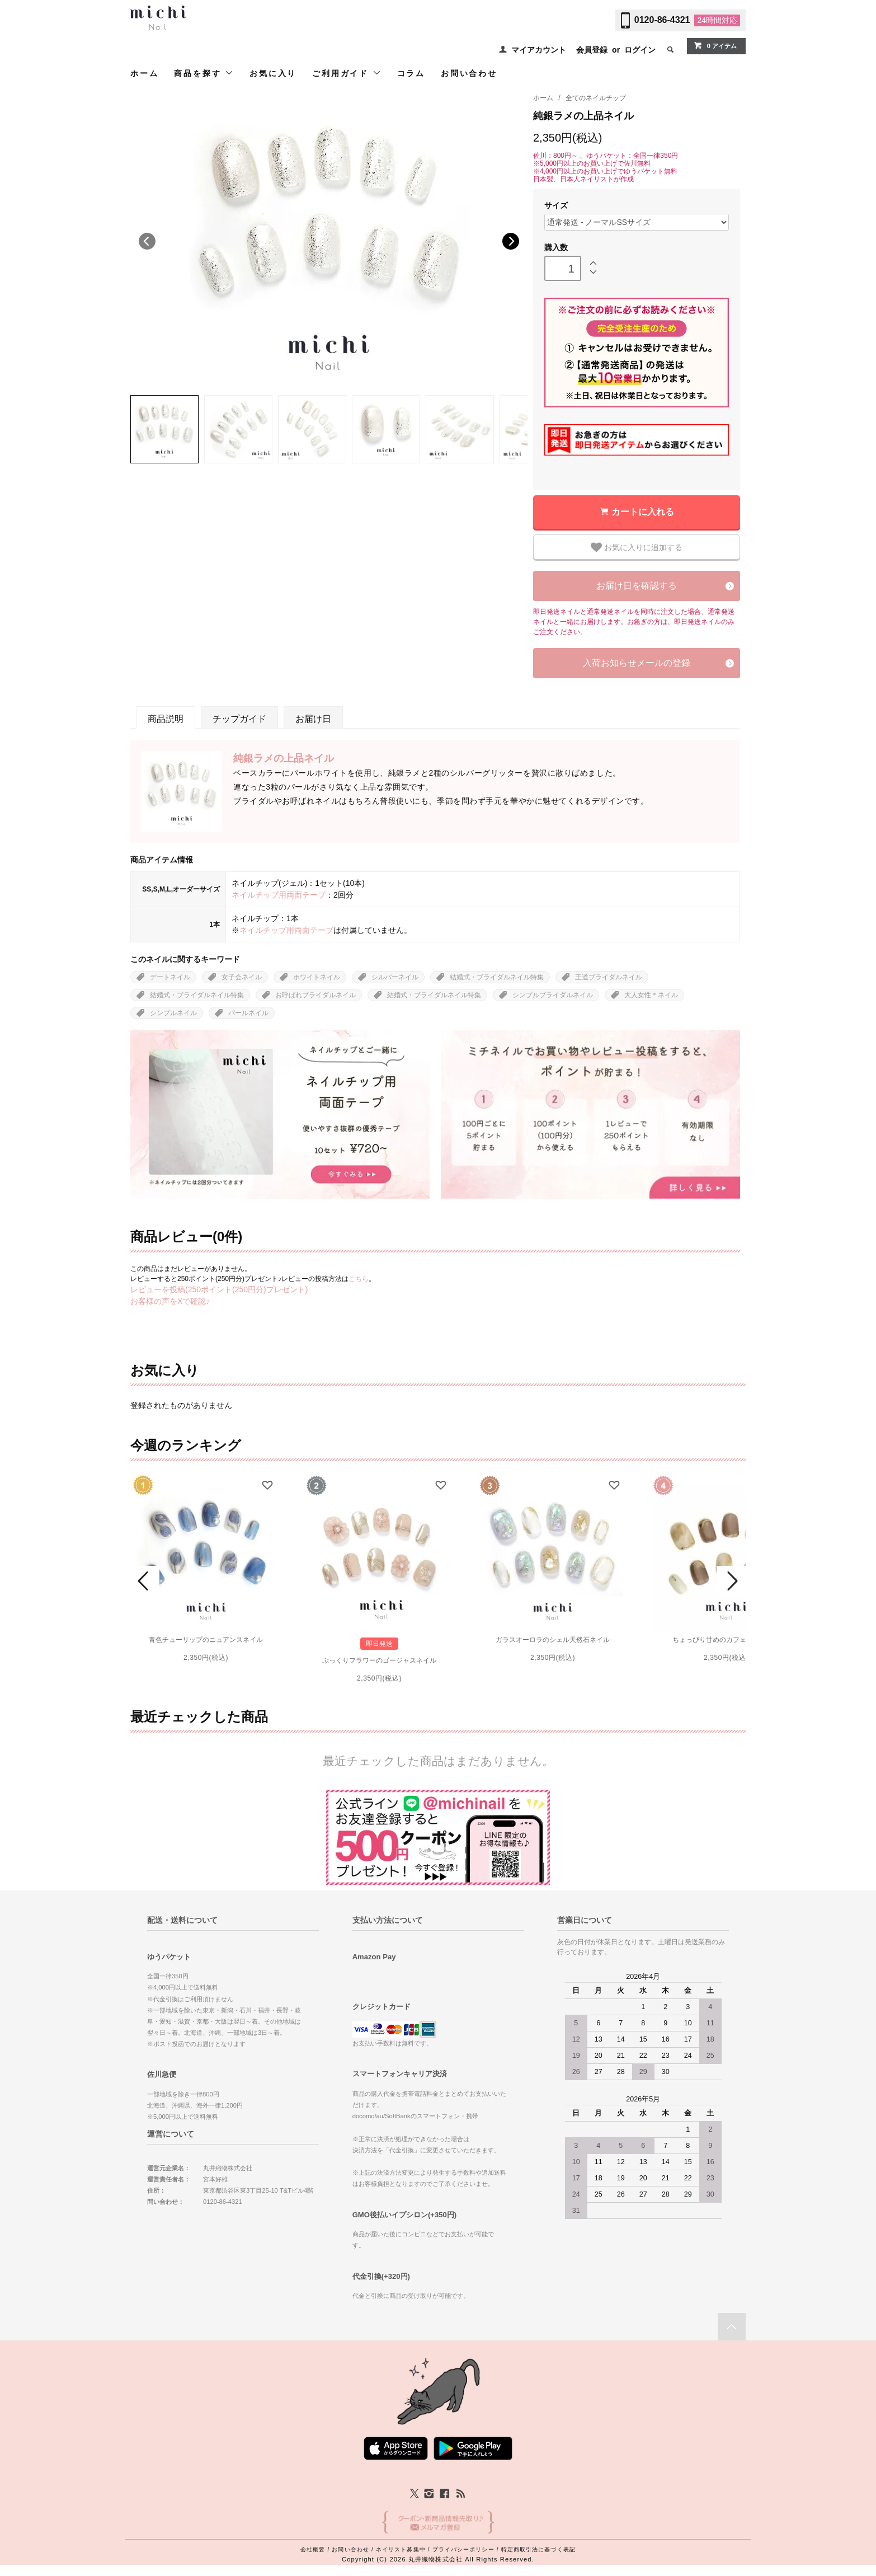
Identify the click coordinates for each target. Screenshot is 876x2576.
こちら (358, 1279)
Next (510, 241)
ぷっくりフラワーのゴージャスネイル (379, 1660)
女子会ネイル (242, 977)
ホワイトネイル (316, 977)
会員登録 (591, 49)
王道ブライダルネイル (608, 977)
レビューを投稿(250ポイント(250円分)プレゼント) (219, 1289)
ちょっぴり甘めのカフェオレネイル (726, 1640)
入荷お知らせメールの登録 (636, 663)
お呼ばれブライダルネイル (315, 995)
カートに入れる (642, 512)
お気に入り (272, 73)
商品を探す (204, 73)
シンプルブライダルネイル (552, 995)
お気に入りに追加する (636, 547)
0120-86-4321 (662, 20)
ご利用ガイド (347, 73)
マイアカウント (538, 49)
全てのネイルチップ (596, 98)
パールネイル (248, 1013)
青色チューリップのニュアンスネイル (206, 1640)
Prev (144, 1581)
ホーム (144, 73)
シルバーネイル (394, 977)
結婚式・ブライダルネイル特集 (497, 977)
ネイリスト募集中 (401, 2549)
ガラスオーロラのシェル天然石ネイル (553, 1640)
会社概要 (312, 2549)
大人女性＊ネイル (651, 995)
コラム (411, 73)
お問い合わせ (469, 73)
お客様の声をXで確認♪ (170, 1301)
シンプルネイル (173, 1013)
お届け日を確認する (636, 585)
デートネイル (170, 977)
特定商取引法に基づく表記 (538, 2549)
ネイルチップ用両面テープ (279, 894)
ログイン (640, 49)
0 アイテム (715, 45)
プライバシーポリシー (463, 2549)
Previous (147, 241)
